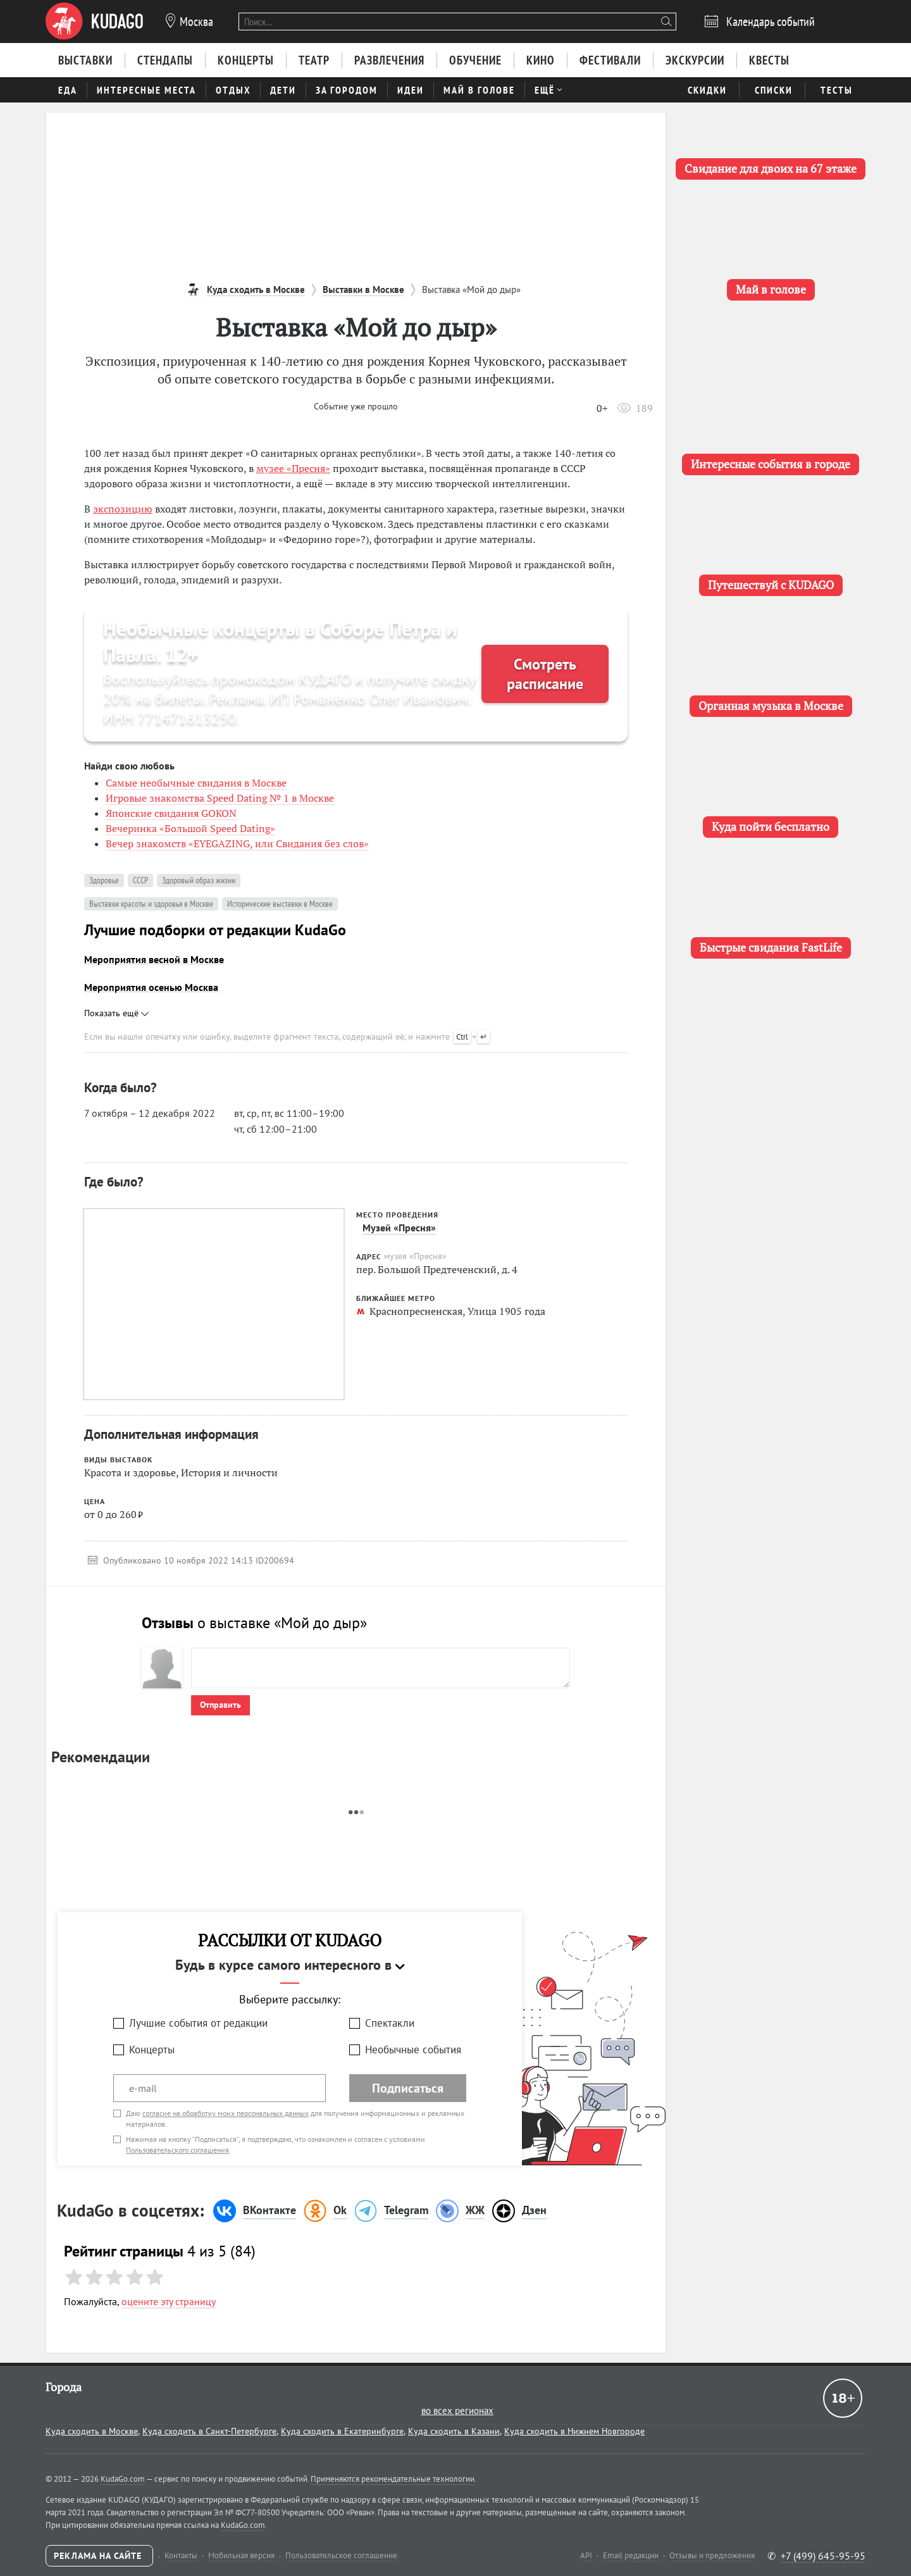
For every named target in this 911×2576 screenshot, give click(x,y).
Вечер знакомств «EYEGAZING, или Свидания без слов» (237, 843)
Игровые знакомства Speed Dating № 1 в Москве (220, 798)
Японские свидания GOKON (171, 813)
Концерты (152, 2049)
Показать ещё (116, 1013)
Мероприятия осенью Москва (151, 987)
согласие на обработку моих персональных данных (225, 2113)
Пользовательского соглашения (177, 2150)
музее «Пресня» (293, 468)
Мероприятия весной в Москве (154, 959)
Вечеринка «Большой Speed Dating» (190, 828)
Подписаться (407, 2088)
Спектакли (389, 2023)
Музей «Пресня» (399, 1227)
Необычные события (413, 2049)
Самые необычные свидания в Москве (196, 782)
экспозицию (122, 508)
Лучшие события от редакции (198, 2023)
